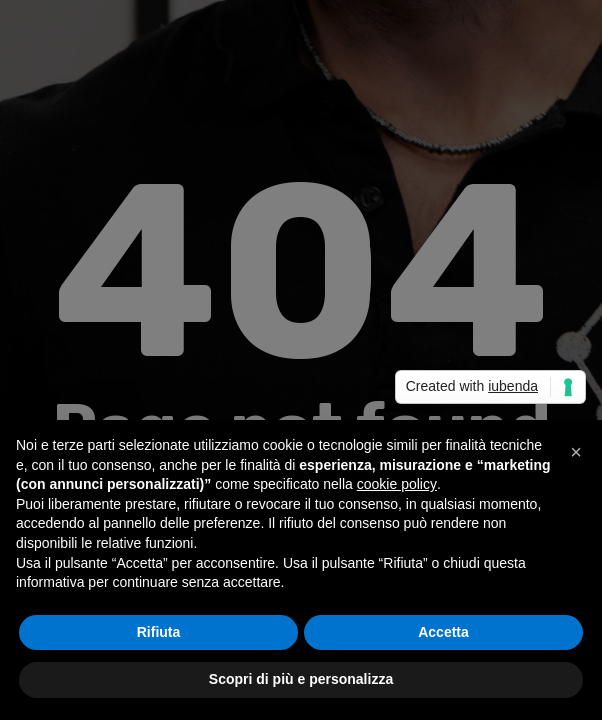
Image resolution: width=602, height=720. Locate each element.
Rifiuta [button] (159, 632)
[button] (576, 452)
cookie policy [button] (397, 484)
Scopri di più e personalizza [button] (301, 679)
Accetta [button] (443, 632)
